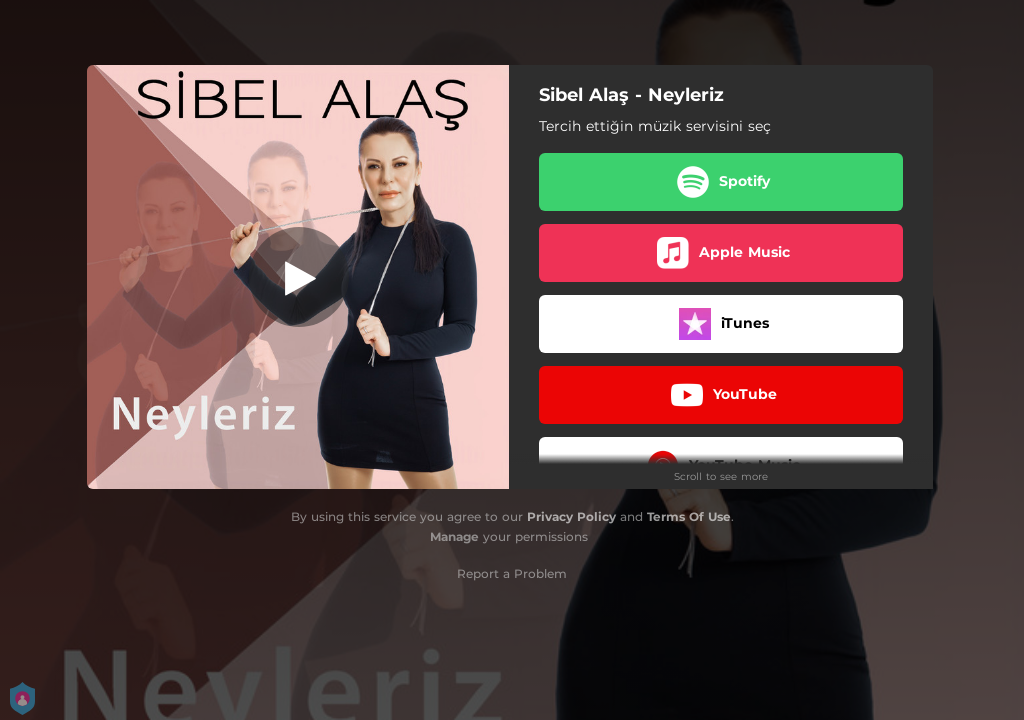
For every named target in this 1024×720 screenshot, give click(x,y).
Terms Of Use (689, 516)
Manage (454, 536)
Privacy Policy (571, 516)
